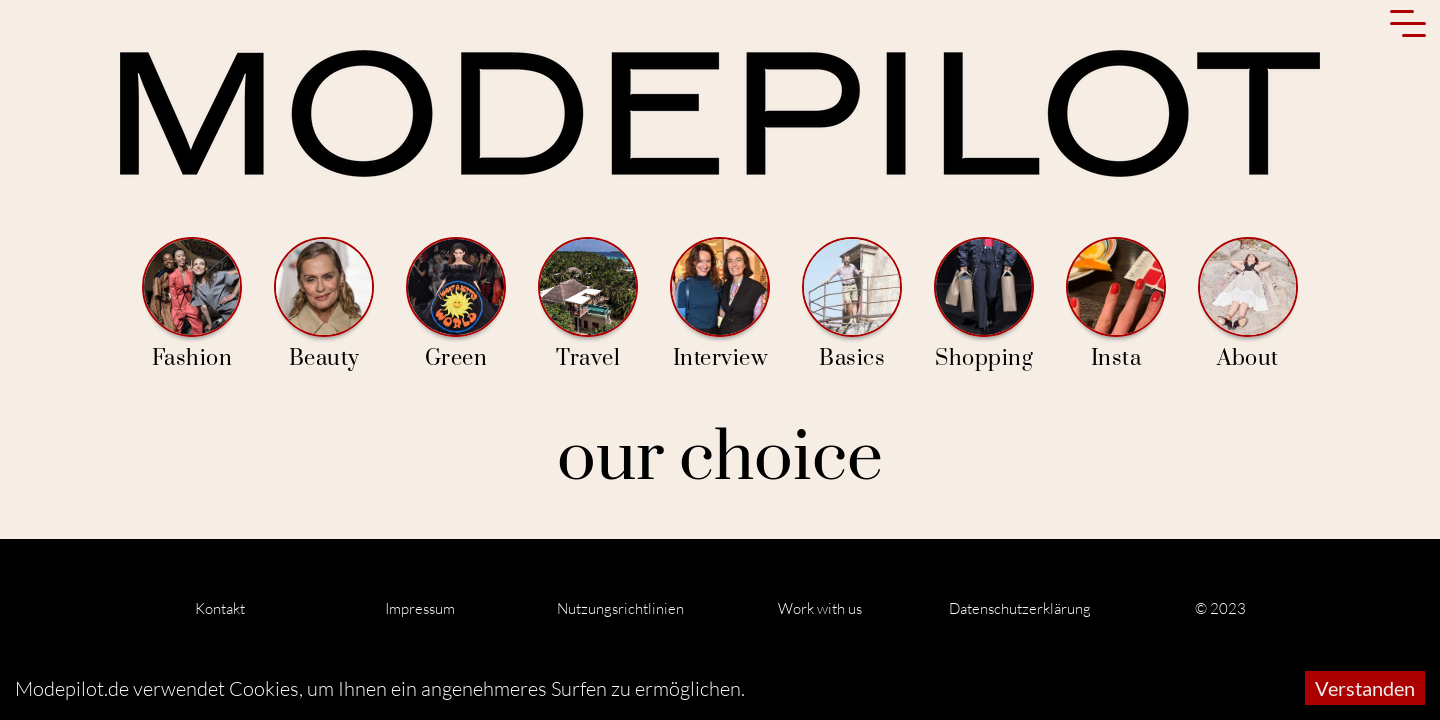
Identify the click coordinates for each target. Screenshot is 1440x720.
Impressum (420, 608)
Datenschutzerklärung (1020, 608)
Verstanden (1365, 688)
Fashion (192, 304)
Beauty (324, 304)
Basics (852, 304)
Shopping (984, 304)
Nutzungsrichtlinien (620, 608)
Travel (588, 304)
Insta (1116, 304)
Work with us (820, 608)
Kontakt (220, 608)
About (1248, 304)
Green (456, 304)
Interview (720, 304)
